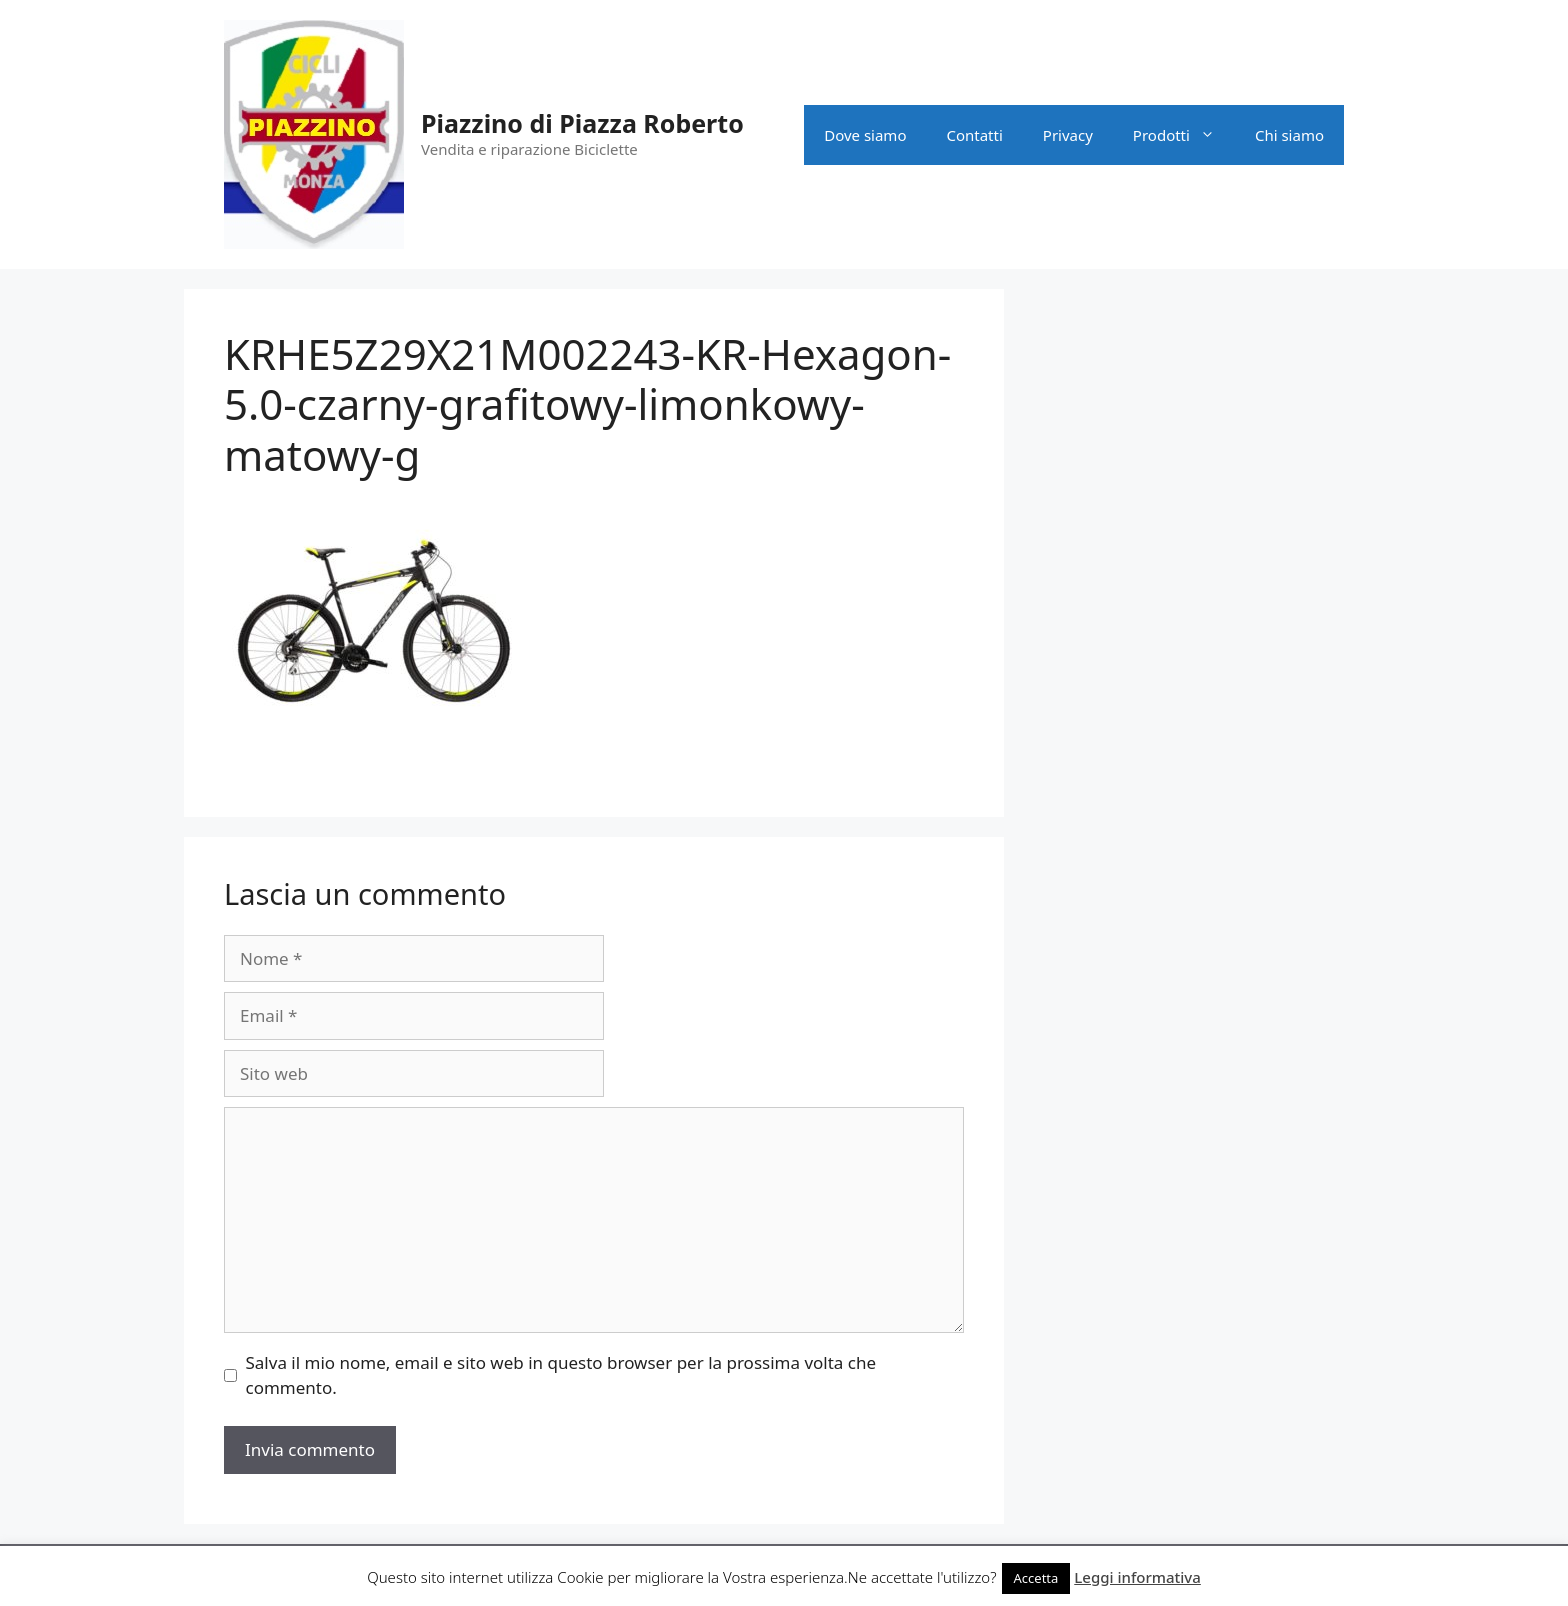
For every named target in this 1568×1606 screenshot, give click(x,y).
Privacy (1068, 135)
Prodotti (1184, 135)
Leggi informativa (1137, 1577)
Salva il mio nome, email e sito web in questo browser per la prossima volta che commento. (561, 1375)
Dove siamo (865, 135)
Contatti (974, 135)
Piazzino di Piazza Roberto (582, 123)
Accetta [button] (1036, 1578)
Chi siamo (1289, 135)
